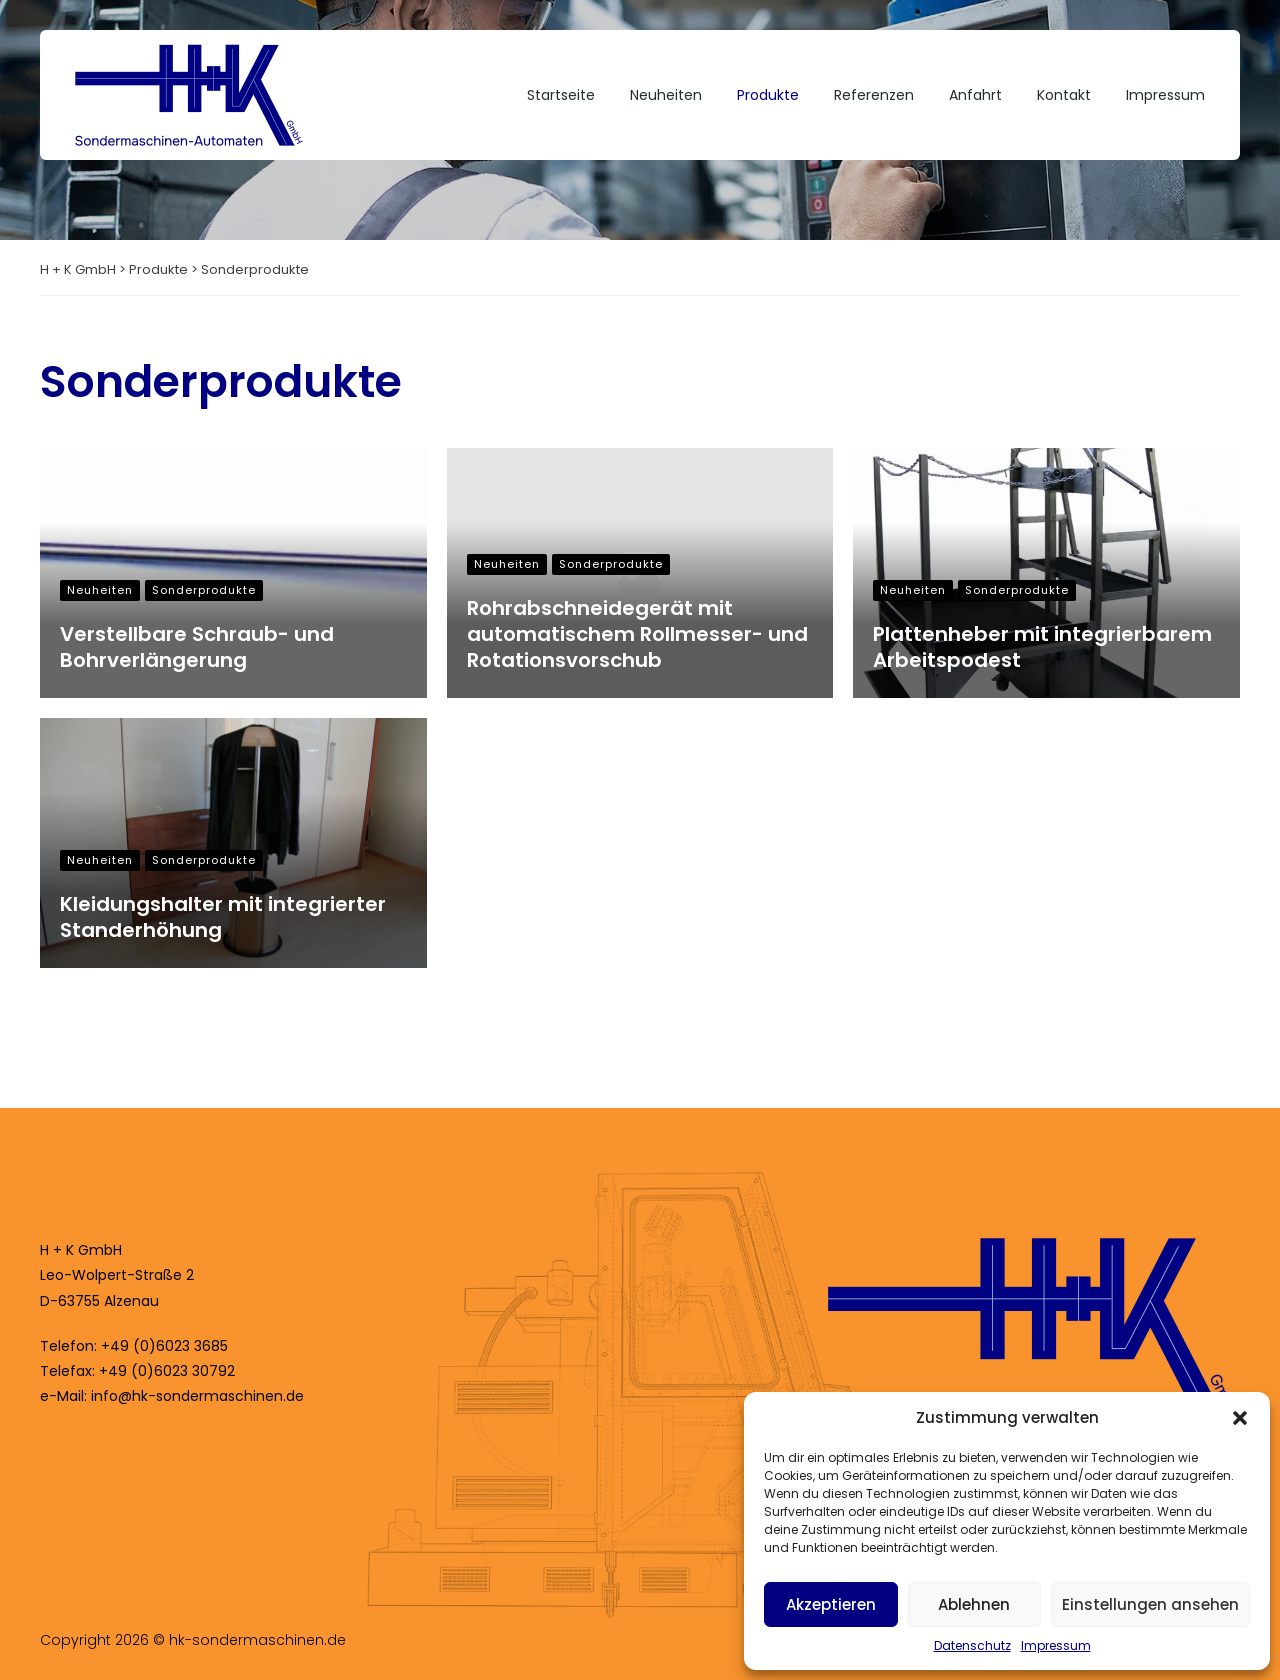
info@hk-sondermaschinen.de (197, 1396)
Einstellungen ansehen (1150, 1604)
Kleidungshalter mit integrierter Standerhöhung (223, 917)
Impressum (1056, 1645)
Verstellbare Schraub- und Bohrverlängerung (197, 647)
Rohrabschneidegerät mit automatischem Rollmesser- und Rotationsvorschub (637, 634)
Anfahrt (975, 95)
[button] (1240, 1418)
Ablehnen (974, 1604)
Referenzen (874, 95)
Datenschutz (972, 1645)
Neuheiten (666, 95)
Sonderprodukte (204, 590)
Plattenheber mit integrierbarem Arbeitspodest (1042, 647)
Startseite (561, 95)
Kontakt (1064, 95)
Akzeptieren (831, 1604)
